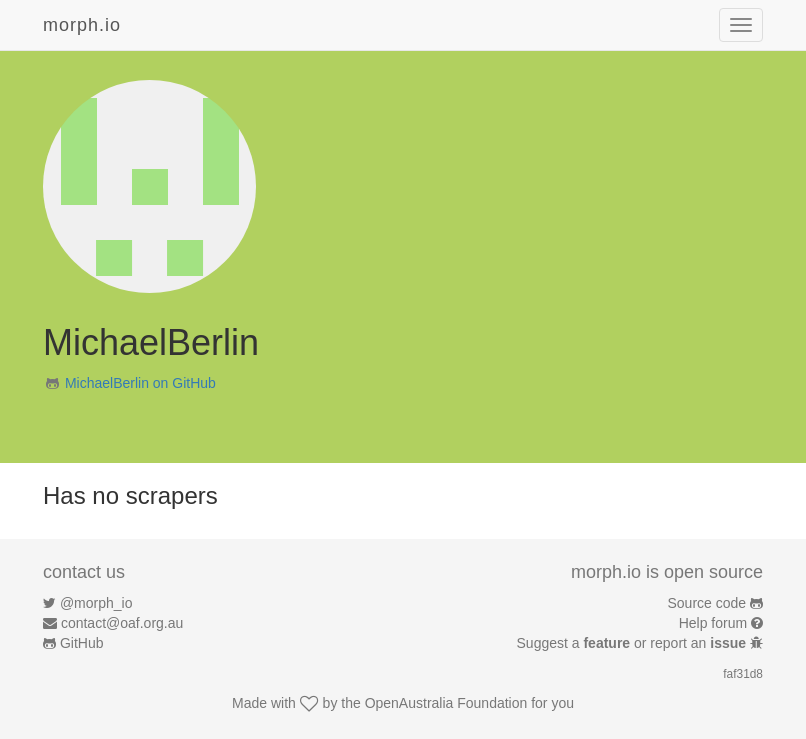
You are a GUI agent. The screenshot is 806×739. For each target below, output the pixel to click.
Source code (707, 603)
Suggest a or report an (633, 643)
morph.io (82, 25)
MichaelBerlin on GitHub (140, 383)
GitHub (82, 643)
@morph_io (96, 603)
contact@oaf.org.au (122, 623)
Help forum (713, 623)
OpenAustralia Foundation (446, 703)
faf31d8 (743, 674)
